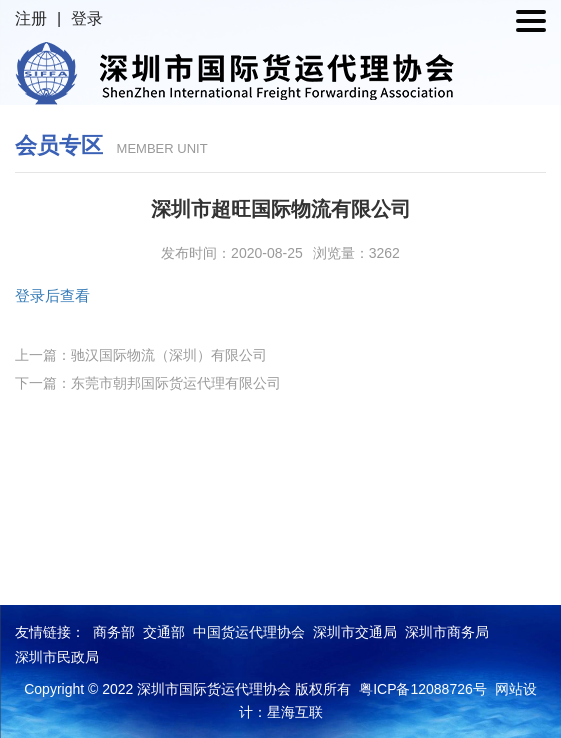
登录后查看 (52, 295)
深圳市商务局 (447, 632)
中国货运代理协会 (249, 632)
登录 (87, 18)
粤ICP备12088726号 (423, 689)
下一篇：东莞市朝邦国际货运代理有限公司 (148, 383)
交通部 (164, 632)
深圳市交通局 (355, 632)
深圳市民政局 (57, 657)
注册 (31, 18)
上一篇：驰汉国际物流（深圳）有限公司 (141, 355)
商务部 (114, 632)
